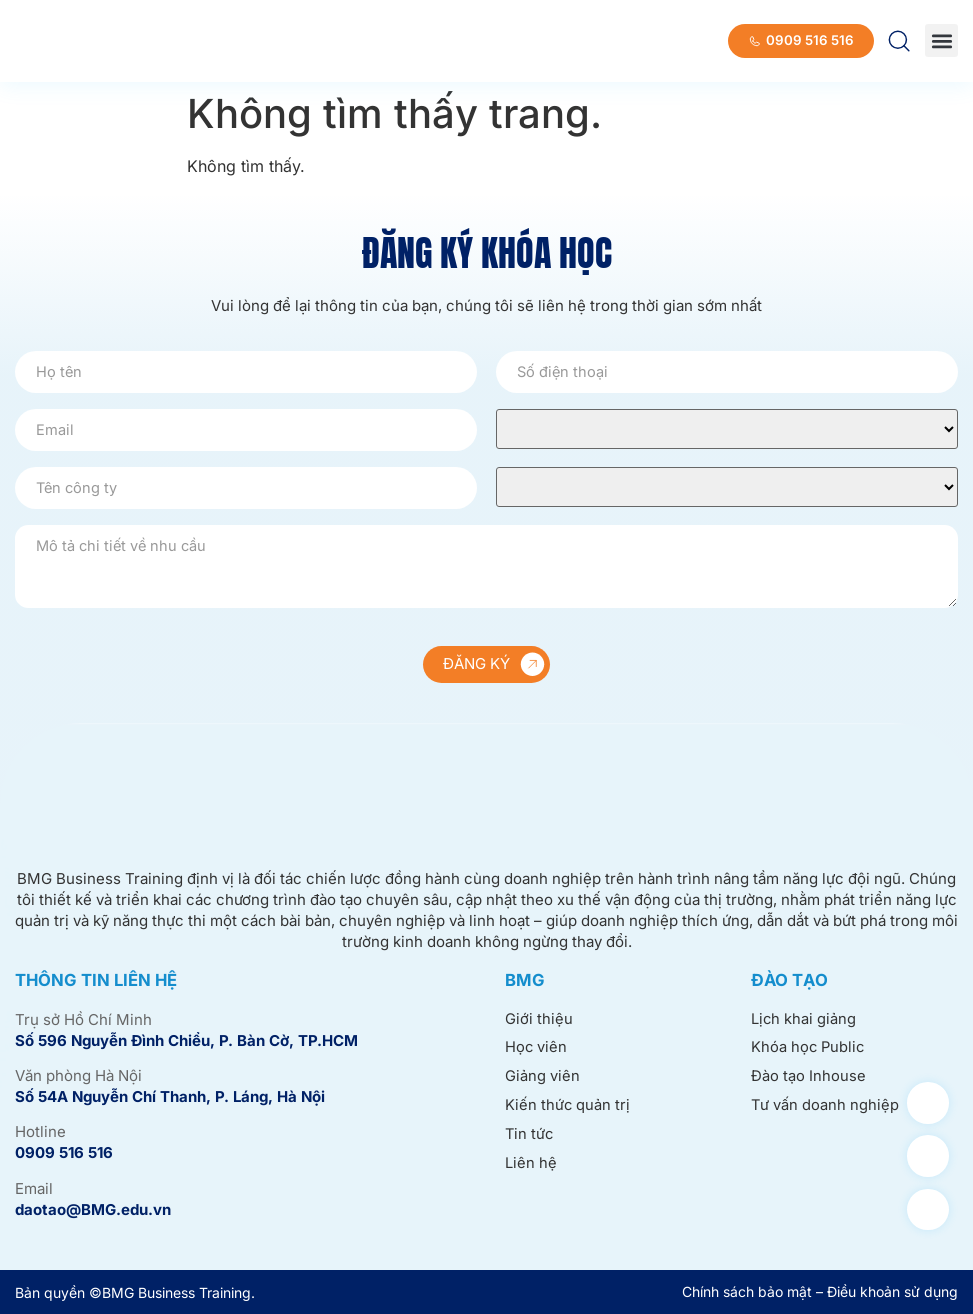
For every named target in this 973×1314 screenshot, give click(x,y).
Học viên (536, 1048)
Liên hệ (531, 1165)
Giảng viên (542, 1077)
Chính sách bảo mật (747, 1291)
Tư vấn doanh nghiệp (825, 1107)
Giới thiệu (539, 1019)
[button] (941, 40)
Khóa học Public (809, 1048)
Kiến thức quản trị (568, 1107)
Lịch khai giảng (804, 1019)
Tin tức (530, 1136)
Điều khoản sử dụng (892, 1291)
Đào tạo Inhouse (808, 1077)
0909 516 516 (64, 1152)
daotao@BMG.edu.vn (93, 1209)
